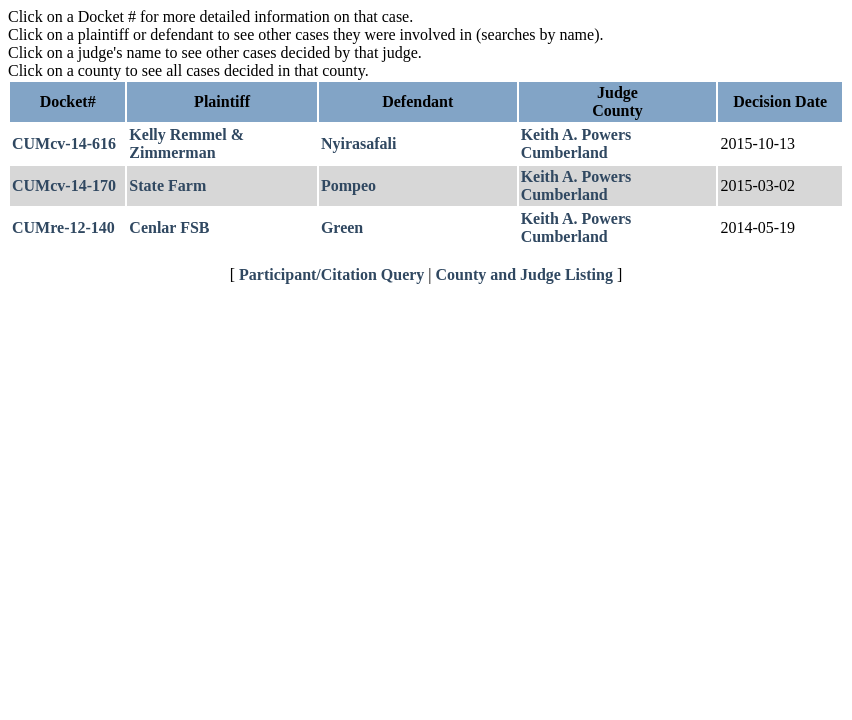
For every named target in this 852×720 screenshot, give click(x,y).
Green (342, 227)
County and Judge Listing (524, 274)
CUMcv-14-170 (64, 185)
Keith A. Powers (576, 134)
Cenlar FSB (169, 227)
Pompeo (348, 185)
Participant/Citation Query (331, 274)
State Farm (167, 185)
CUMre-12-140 (63, 227)
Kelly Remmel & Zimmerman (186, 143)
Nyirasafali (359, 143)
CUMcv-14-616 (64, 143)
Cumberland (564, 152)
